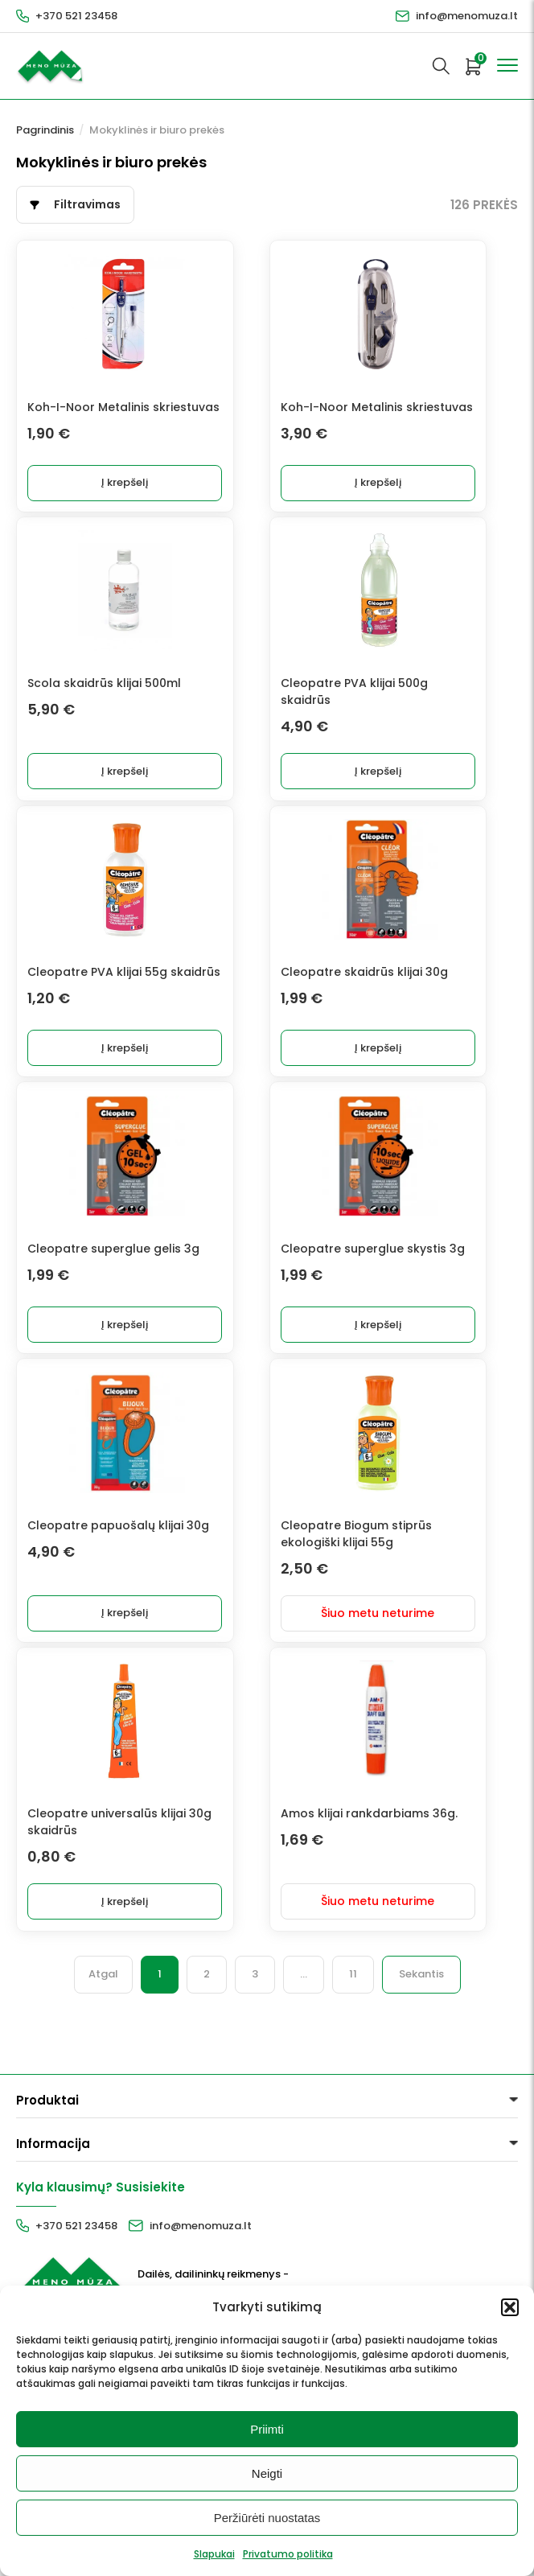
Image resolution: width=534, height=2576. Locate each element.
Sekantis (421, 2060)
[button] (510, 2307)
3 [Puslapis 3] (255, 2060)
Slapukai (214, 2554)
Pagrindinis (45, 130)
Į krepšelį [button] (165, 501)
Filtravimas (87, 204)
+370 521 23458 (76, 15)
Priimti (267, 2429)
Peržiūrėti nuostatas (267, 2518)
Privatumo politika (288, 2554)
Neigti (267, 2473)
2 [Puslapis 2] (206, 2060)
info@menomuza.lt (467, 15)
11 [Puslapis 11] (353, 2060)
